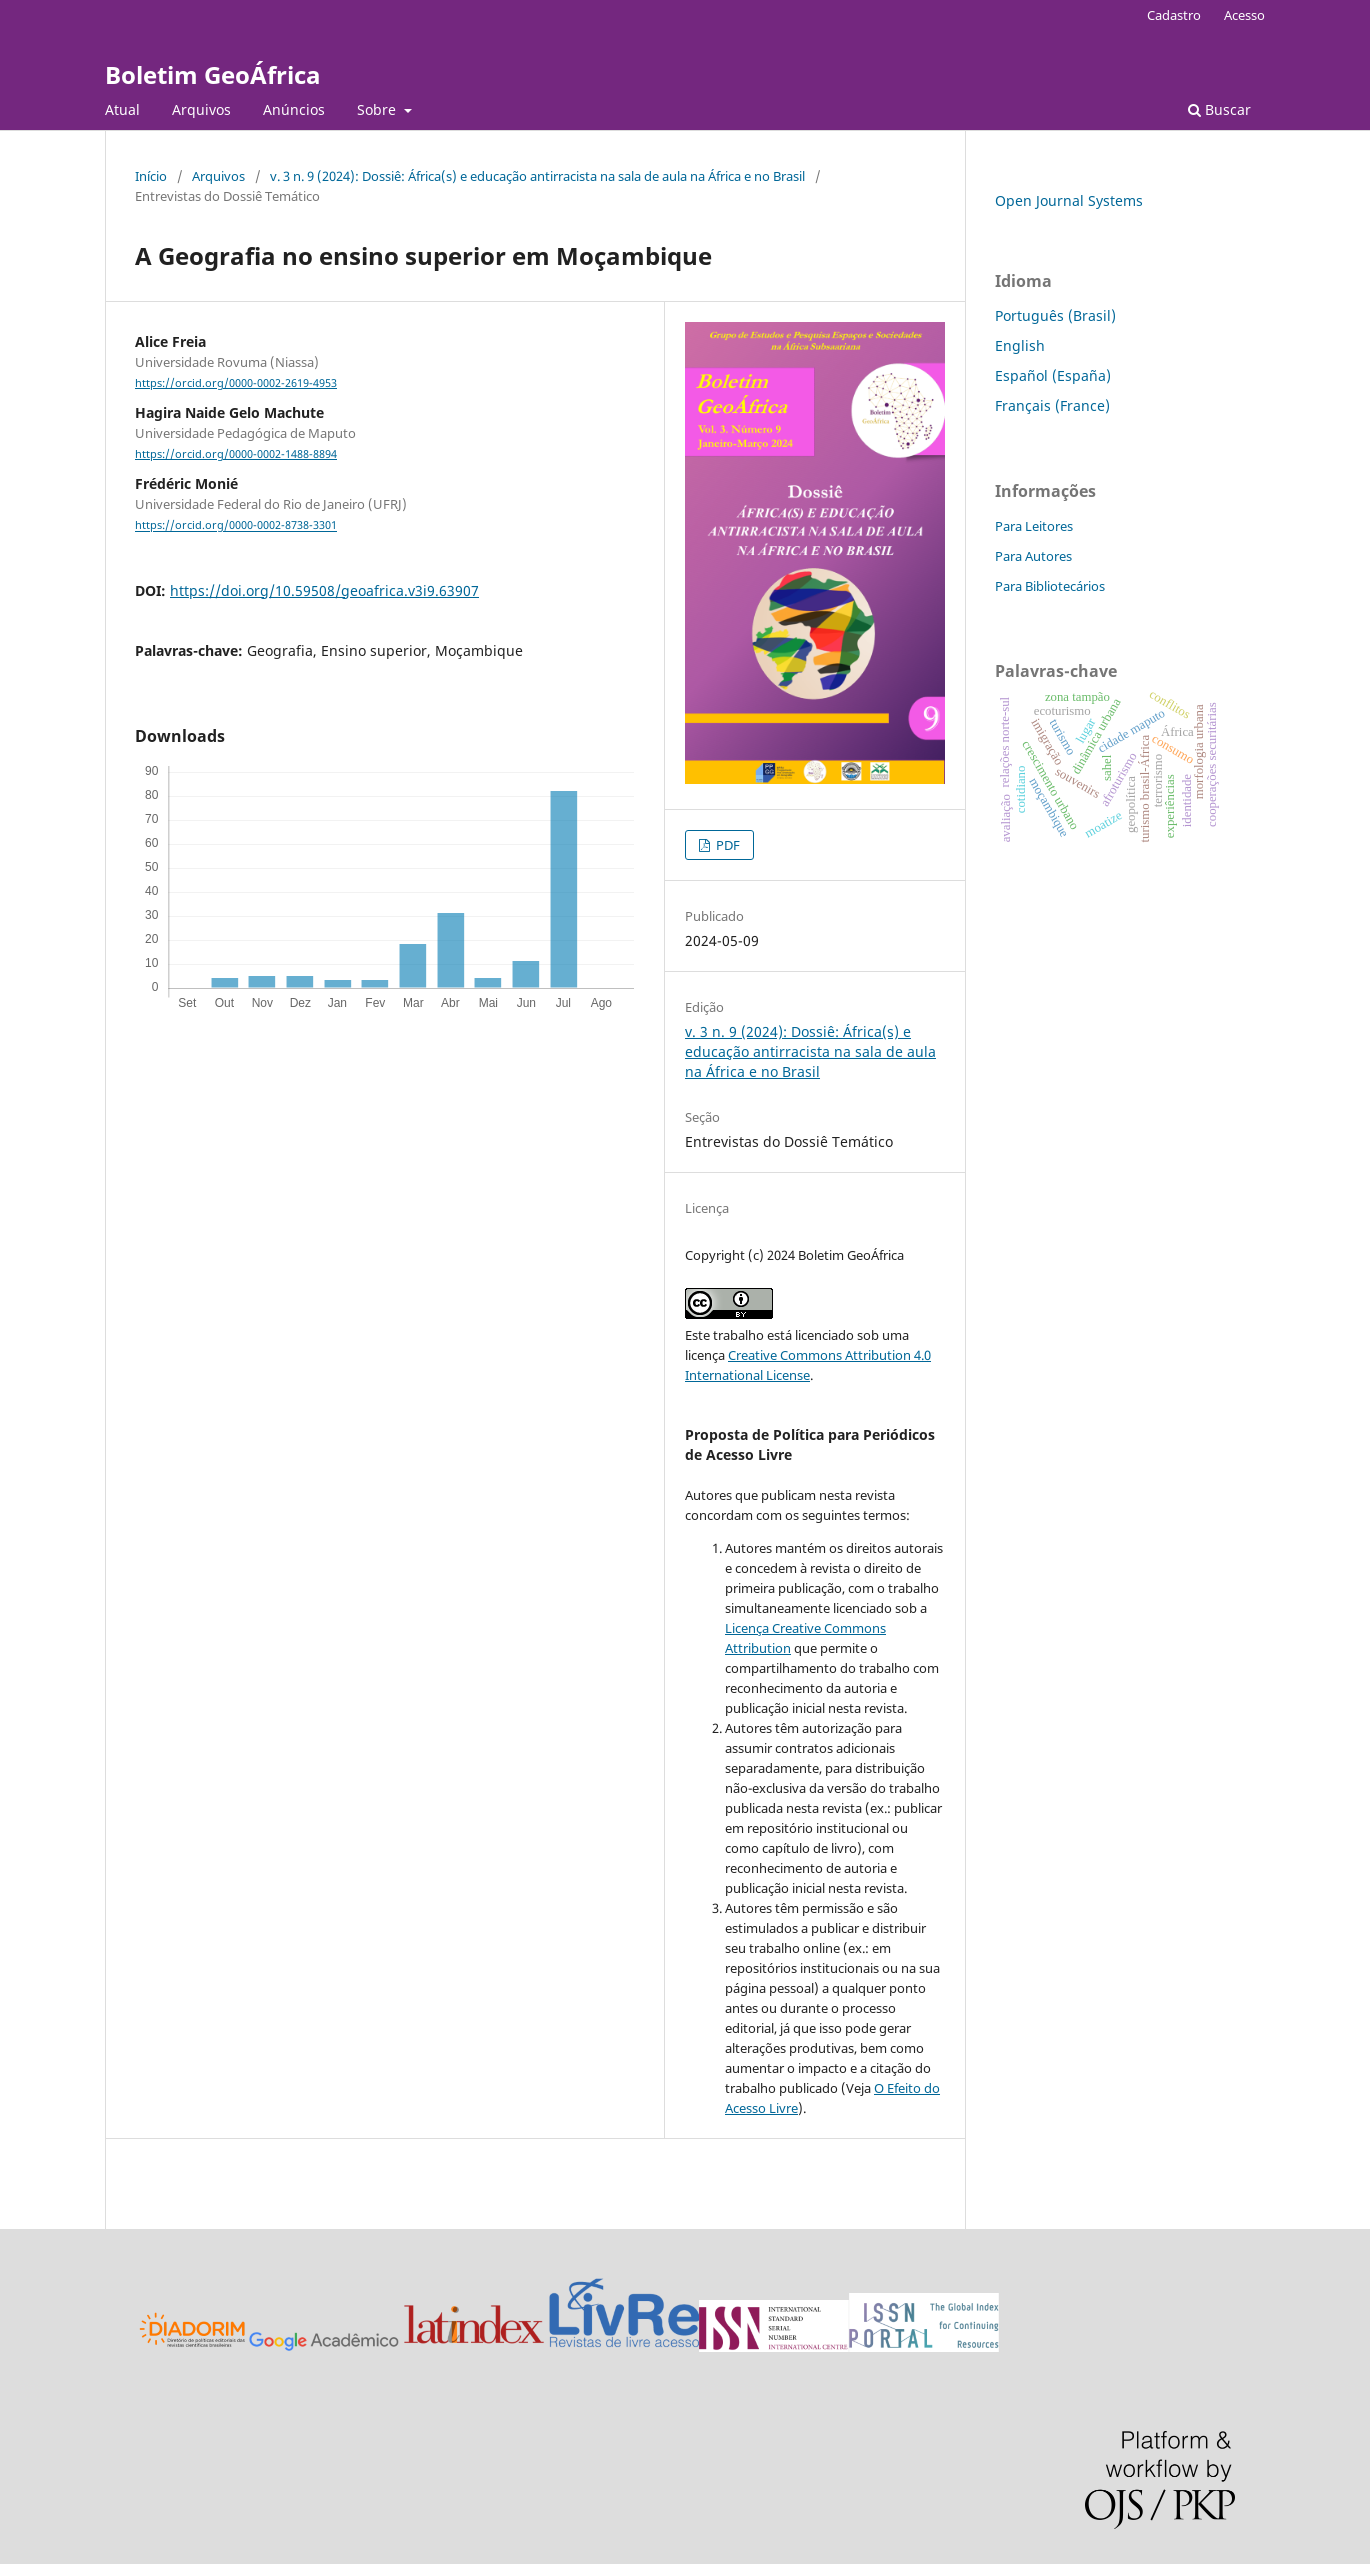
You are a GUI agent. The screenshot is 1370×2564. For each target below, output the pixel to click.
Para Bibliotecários (1050, 586)
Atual (122, 109)
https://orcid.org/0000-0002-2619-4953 (236, 383)
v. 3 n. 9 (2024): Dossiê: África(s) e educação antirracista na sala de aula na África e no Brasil (537, 176)
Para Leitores (1034, 526)
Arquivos (201, 109)
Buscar (1219, 109)
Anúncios (294, 109)
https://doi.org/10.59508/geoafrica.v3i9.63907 (324, 590)
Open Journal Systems (1069, 200)
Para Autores (1033, 556)
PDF (726, 845)
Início (151, 176)
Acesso (1244, 15)
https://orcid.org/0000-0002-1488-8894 (236, 454)
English (1020, 345)
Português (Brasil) (1055, 315)
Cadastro (1174, 15)
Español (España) (1053, 375)
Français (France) (1052, 405)
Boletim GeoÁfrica (213, 74)
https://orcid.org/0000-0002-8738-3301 (236, 526)
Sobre (378, 109)
